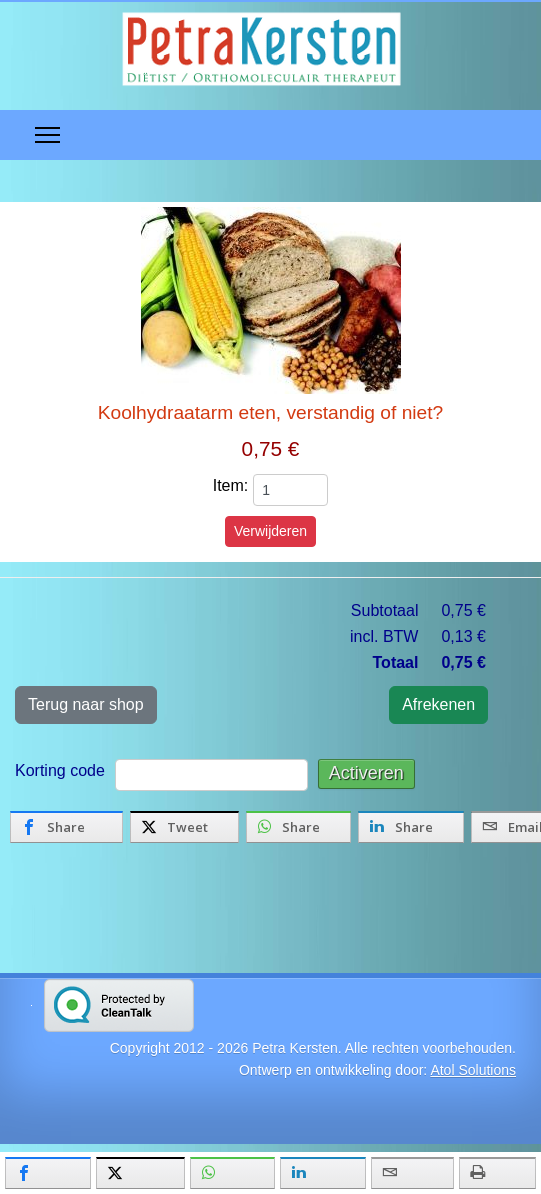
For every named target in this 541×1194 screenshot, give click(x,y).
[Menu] (47, 135)
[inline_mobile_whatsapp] (232, 1173)
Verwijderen (270, 531)
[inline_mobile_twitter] (140, 1173)
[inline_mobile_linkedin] (323, 1173)
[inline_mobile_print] (497, 1173)
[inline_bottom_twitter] (184, 827)
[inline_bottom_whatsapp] (298, 827)
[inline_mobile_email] (412, 1173)
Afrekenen (438, 704)
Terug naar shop (86, 704)
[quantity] (290, 490)
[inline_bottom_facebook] (66, 827)
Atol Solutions (473, 1070)
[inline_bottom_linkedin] (411, 827)
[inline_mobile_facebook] (48, 1173)
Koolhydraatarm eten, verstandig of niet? (271, 412)
